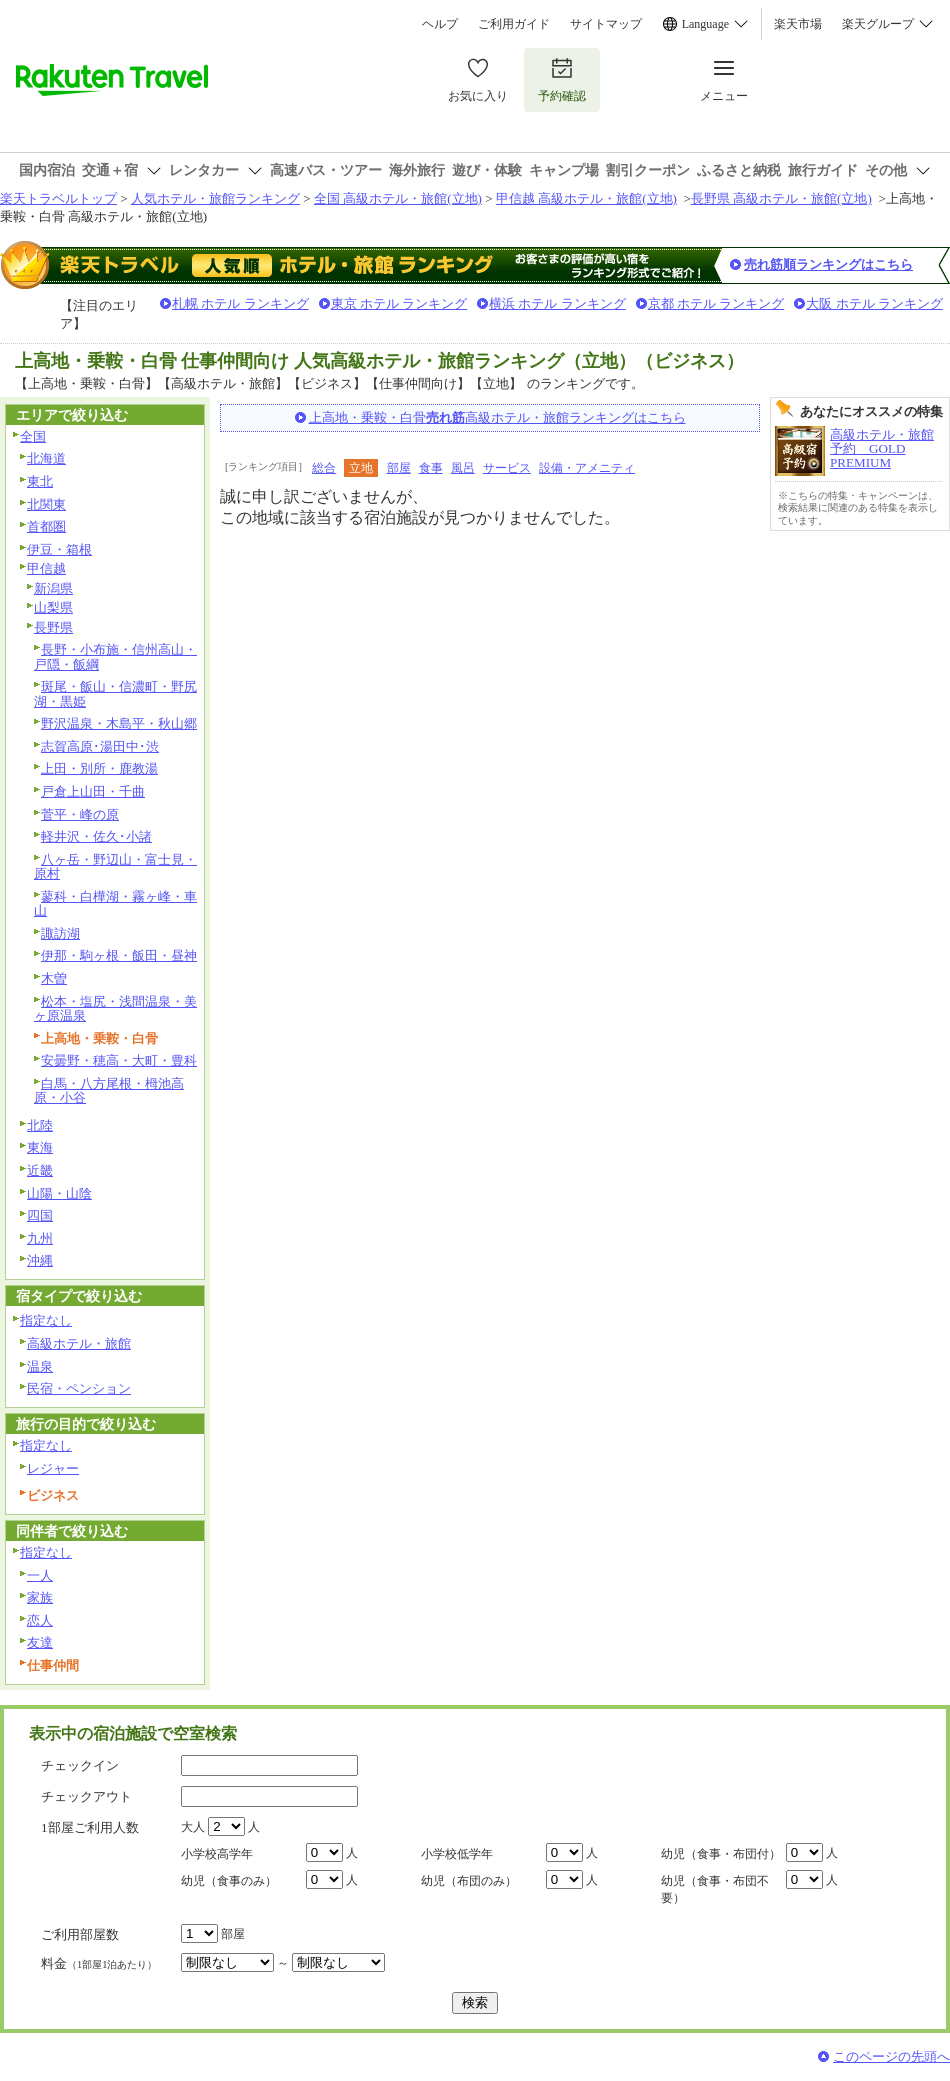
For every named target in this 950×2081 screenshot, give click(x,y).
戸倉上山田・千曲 (93, 791)
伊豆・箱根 (59, 549)
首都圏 (46, 526)
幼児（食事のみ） (229, 1881)
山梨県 (53, 607)
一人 (40, 1575)
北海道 (46, 458)
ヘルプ (440, 24)
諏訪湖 (60, 933)
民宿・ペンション (79, 1388)
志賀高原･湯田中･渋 (100, 746)
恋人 (40, 1620)
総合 (324, 468)
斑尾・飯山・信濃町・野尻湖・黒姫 (115, 694)
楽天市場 (798, 24)
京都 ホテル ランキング (716, 303)
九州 (40, 1238)
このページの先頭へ (891, 2056)
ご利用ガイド (514, 24)
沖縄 (40, 1260)
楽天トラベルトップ (58, 198)
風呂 (463, 468)
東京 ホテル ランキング (399, 303)
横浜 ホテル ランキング (557, 303)
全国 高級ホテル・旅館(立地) (398, 198)
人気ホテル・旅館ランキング (215, 198)
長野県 (53, 627)
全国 (33, 436)
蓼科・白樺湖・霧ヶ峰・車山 (115, 904)
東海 (40, 1147)
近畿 (40, 1170)
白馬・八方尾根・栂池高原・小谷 (109, 1091)
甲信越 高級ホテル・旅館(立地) (586, 198)
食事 (431, 468)
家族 (40, 1597)
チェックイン (80, 1765)
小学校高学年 (217, 1854)
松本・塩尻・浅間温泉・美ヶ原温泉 (115, 1009)
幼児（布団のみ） (469, 1881)
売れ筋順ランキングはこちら (828, 264)
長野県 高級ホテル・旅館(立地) (781, 198)
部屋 (399, 468)
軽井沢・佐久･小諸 (96, 836)
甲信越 (46, 568)
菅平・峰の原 (80, 814)
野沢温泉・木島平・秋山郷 (119, 723)
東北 (40, 481)
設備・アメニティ (587, 468)
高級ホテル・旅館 (79, 1343)
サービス (507, 468)
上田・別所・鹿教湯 (99, 768)
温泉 (40, 1366)
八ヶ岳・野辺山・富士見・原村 (115, 867)
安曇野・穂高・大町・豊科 (119, 1060)
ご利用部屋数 (80, 1934)
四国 (40, 1215)
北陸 (40, 1125)
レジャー (53, 1468)
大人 (193, 1827)
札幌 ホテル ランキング (240, 303)
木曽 (54, 978)
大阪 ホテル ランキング (874, 303)
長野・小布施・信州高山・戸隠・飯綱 (115, 657)
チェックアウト (86, 1796)
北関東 (46, 504)
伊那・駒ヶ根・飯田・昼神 (119, 955)
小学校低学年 (457, 1854)
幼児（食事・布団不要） (715, 1889)
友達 (40, 1642)
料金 (99, 1963)
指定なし (46, 1320)
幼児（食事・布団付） (721, 1854)
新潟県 (53, 588)
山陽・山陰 (59, 1193)
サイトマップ (606, 24)
